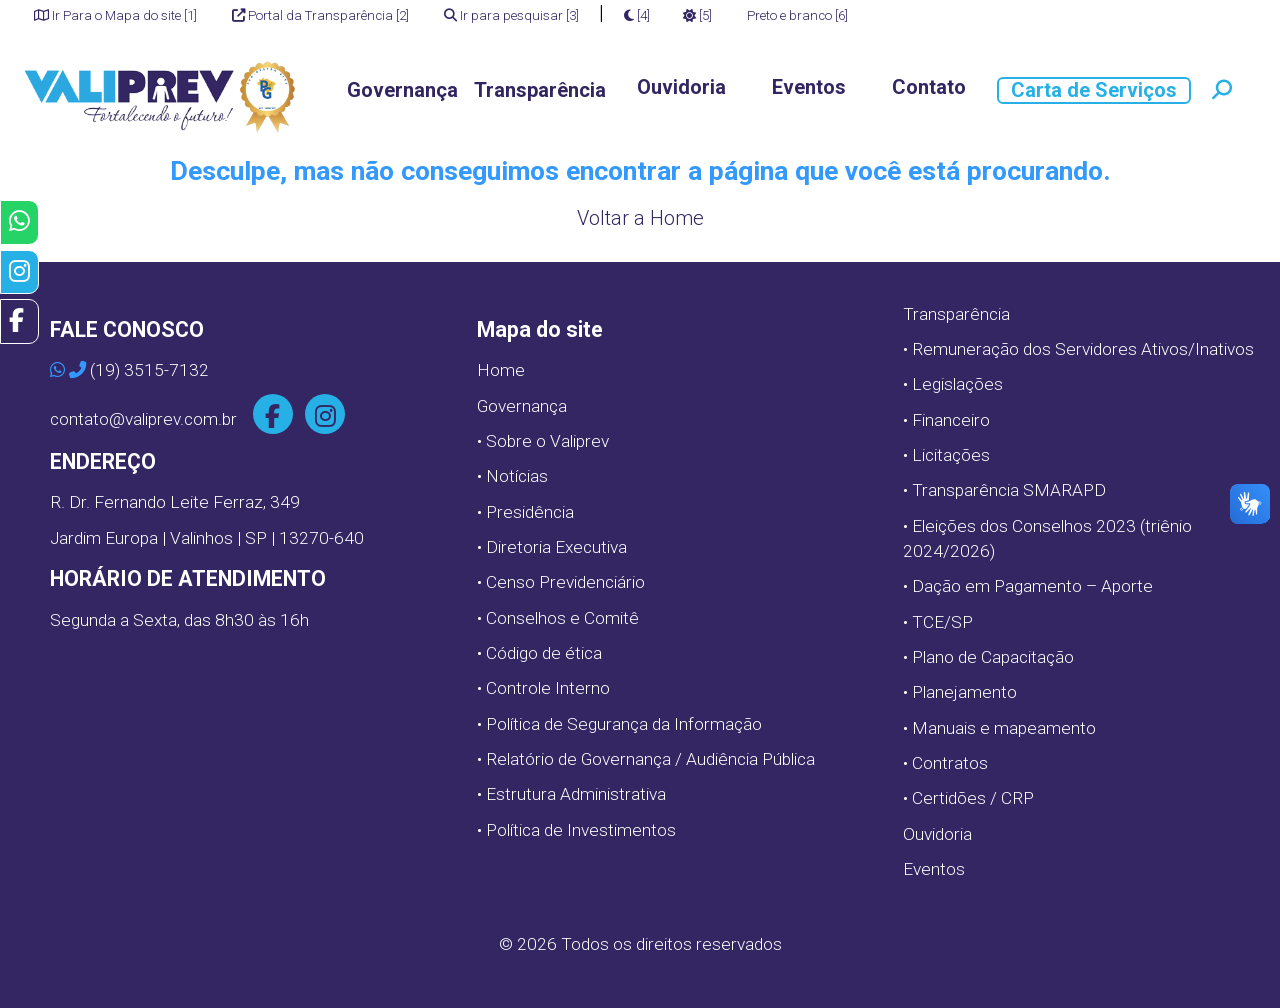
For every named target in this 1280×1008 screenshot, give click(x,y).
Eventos (809, 87)
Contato (929, 87)
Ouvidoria (681, 87)
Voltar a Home (640, 218)
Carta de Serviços (1094, 90)
